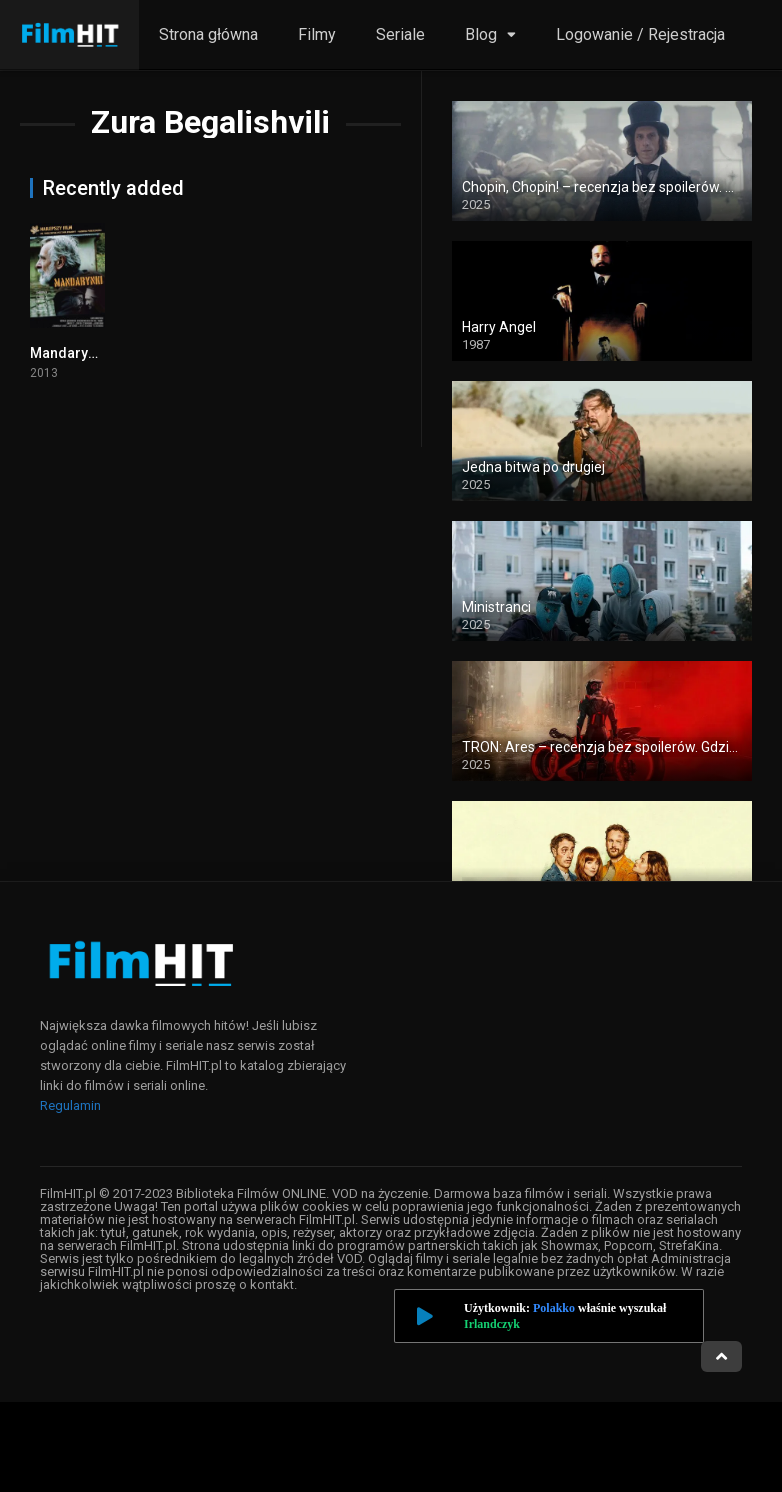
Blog (481, 34)
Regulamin (70, 1105)
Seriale (400, 34)
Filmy (317, 34)
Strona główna (208, 34)
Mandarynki (68, 353)
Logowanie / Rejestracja (640, 34)
